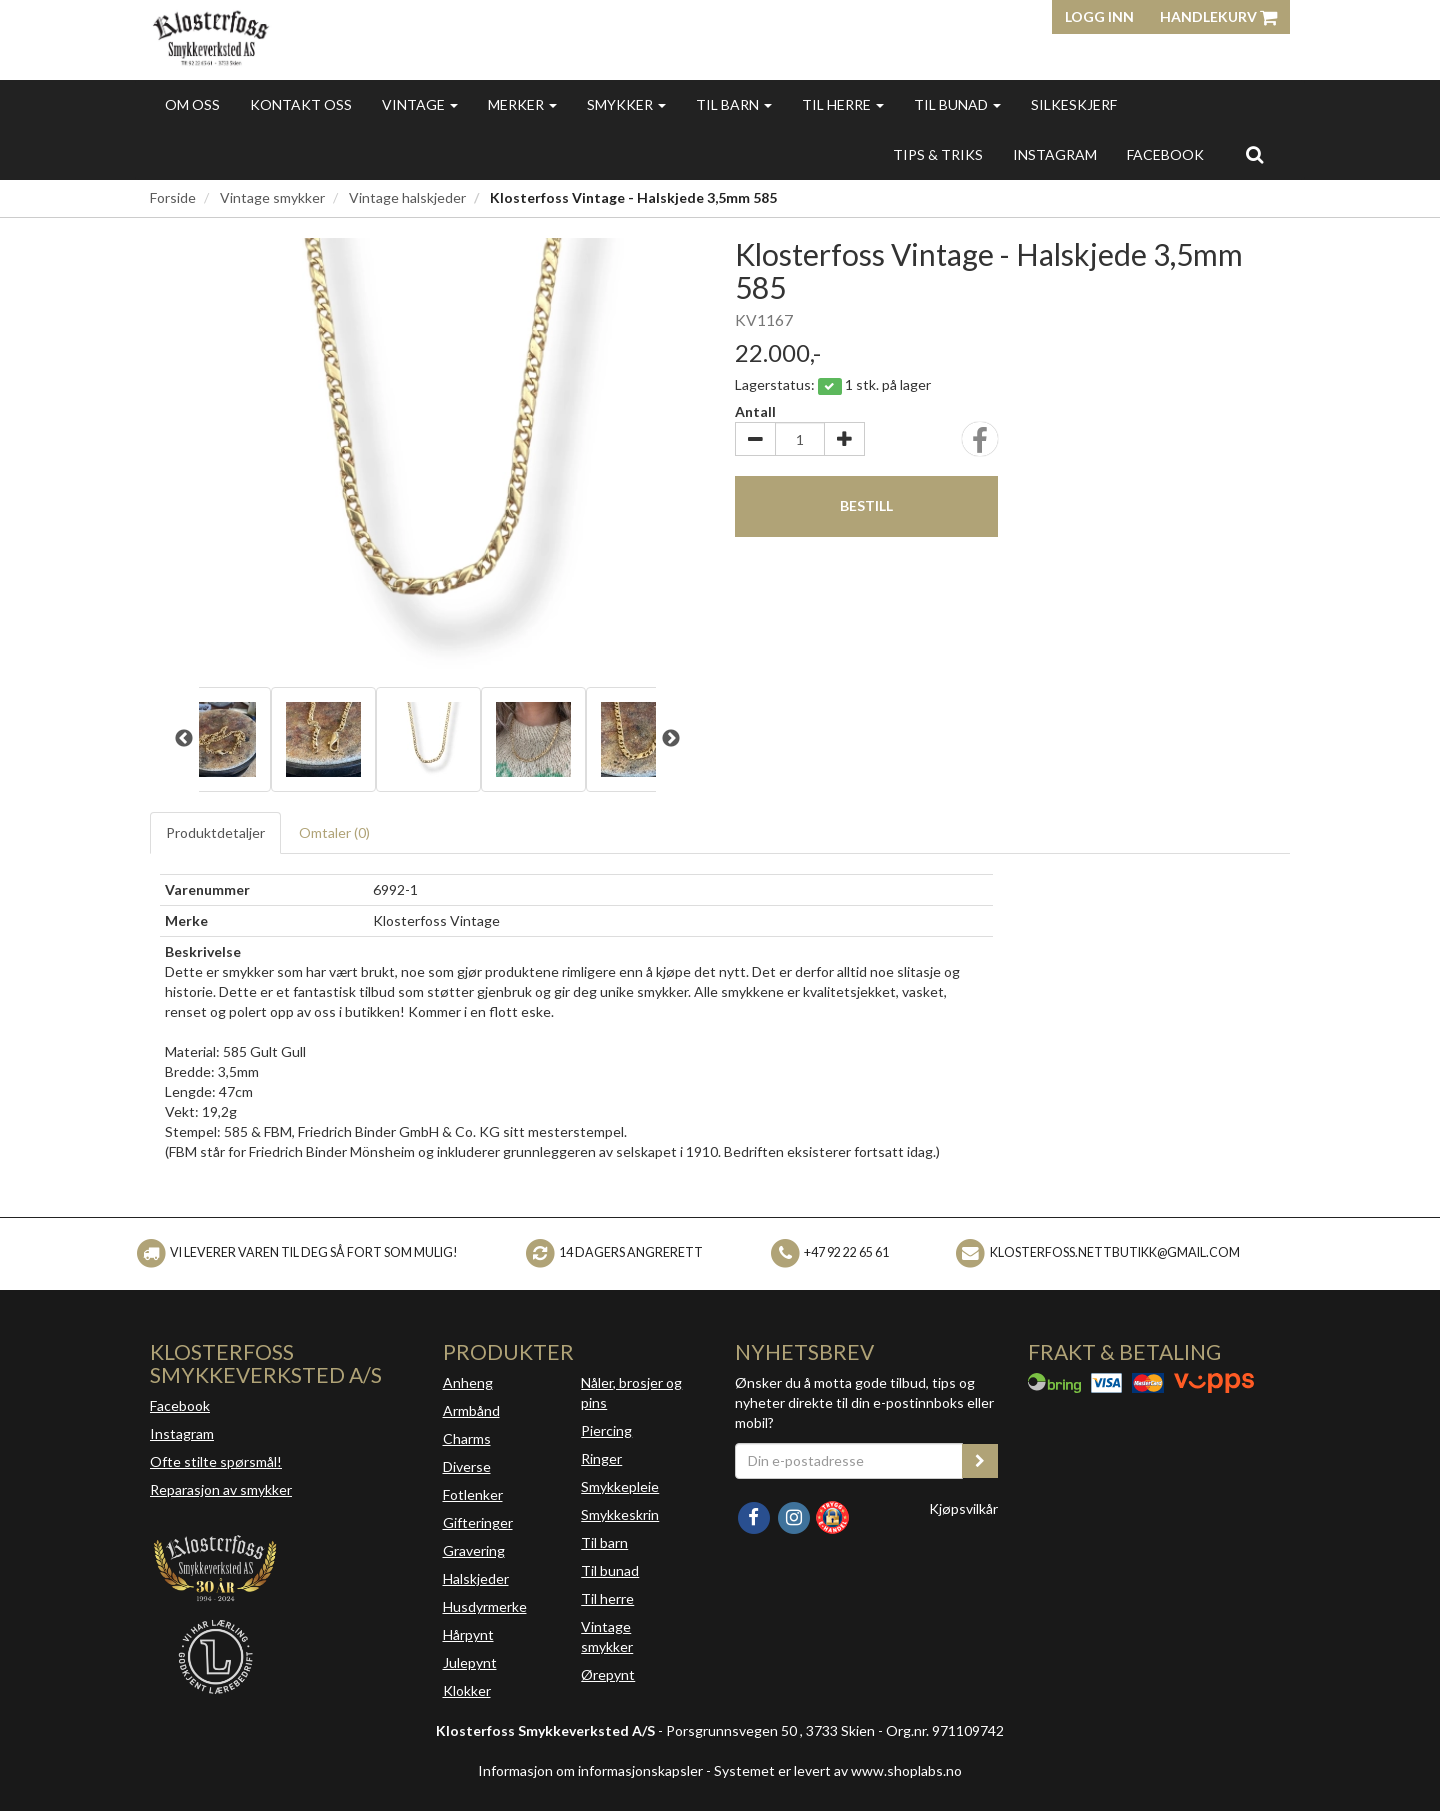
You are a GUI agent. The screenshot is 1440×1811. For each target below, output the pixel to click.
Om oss (192, 104)
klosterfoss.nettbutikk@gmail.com (1115, 1252)
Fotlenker (473, 1494)
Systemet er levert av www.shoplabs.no (838, 1770)
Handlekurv (1218, 16)
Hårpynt (468, 1634)
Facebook (180, 1405)
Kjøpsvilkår (963, 1508)
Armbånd (471, 1410)
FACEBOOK (1165, 154)
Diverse (467, 1466)
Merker (522, 104)
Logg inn (1099, 16)
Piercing (606, 1430)
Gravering (474, 1550)
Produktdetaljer (215, 832)
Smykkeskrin (620, 1514)
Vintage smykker (272, 197)
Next (671, 739)
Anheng (468, 1382)
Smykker (626, 104)
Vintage (420, 104)
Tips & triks (938, 154)
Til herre (843, 104)
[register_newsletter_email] (980, 1461)
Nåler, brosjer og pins (631, 1392)
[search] (1254, 154)
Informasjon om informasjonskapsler (590, 1770)
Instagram (182, 1433)
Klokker (467, 1690)
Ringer (601, 1458)
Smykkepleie (620, 1486)
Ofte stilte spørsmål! (216, 1461)
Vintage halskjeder (407, 197)
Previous (184, 739)
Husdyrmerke (485, 1606)
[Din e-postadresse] (849, 1461)
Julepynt (470, 1662)
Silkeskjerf (1074, 104)
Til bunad (957, 104)
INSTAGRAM (1055, 154)
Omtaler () (334, 832)
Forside (173, 197)
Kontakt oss (301, 104)
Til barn (734, 104)
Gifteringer (478, 1522)
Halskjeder (476, 1578)
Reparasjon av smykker (221, 1489)
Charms (467, 1438)
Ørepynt (608, 1674)
